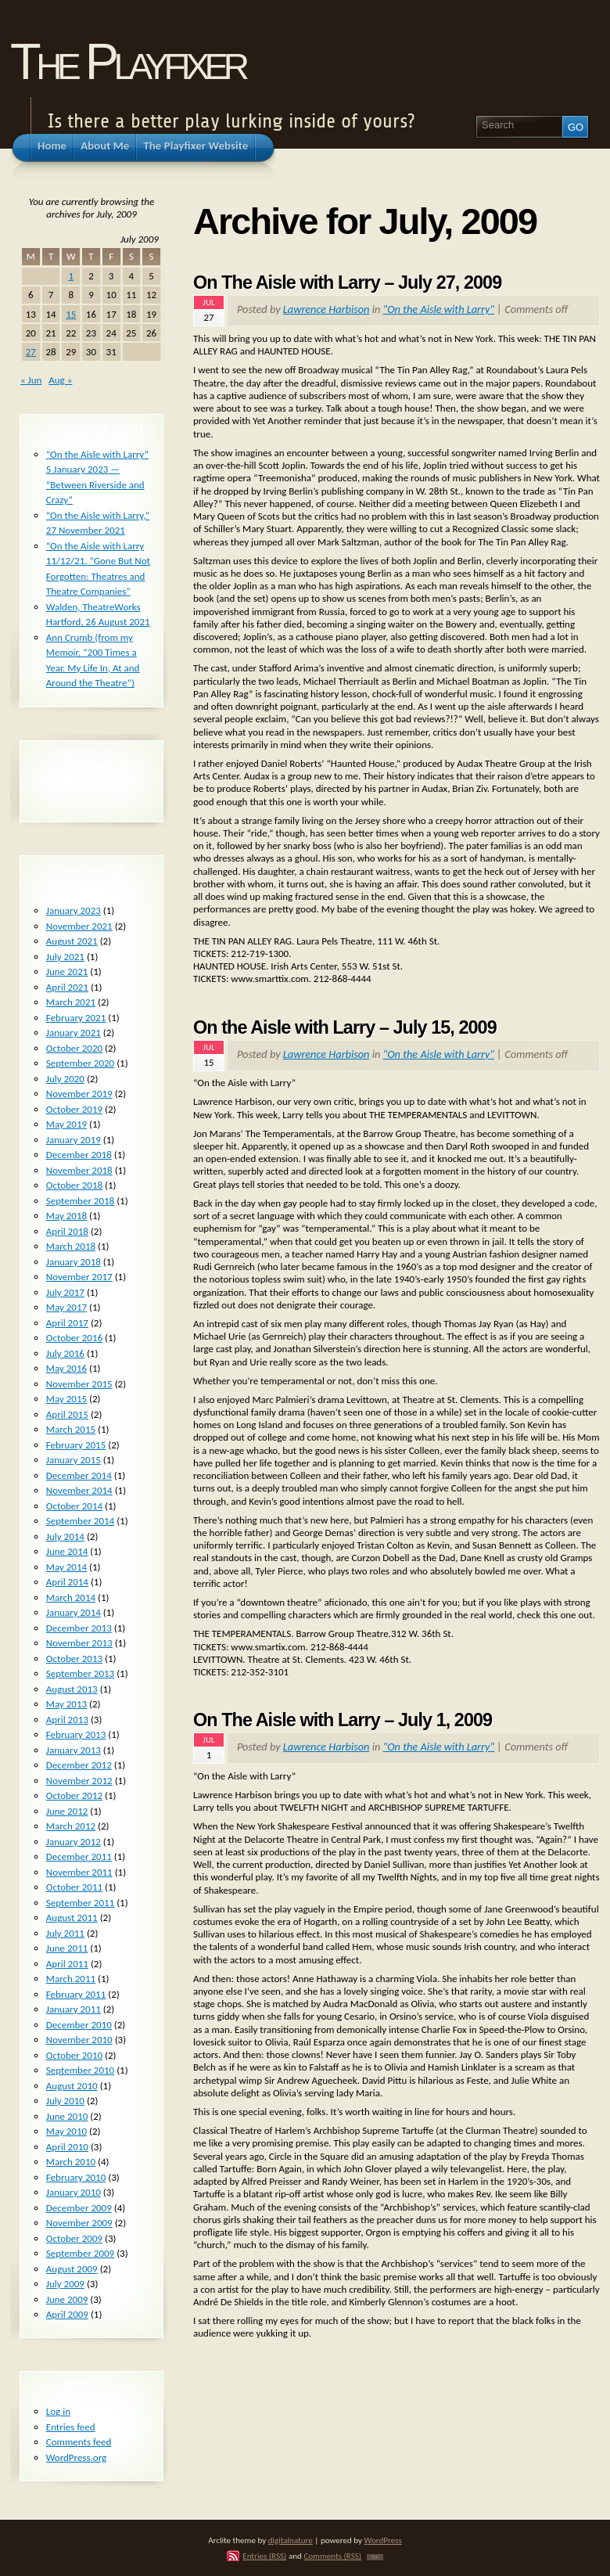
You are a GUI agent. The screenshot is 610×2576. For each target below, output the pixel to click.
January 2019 (73, 1140)
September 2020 (80, 1063)
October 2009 (74, 2238)
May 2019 (66, 1124)
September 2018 (80, 1201)
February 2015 (76, 1445)
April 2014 (67, 1582)
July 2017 (65, 1292)
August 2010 (72, 2086)
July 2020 (65, 1079)
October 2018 (74, 1185)
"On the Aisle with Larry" (439, 309)
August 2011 (72, 1917)
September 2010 (80, 2070)
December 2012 (79, 1765)
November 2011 (79, 1872)
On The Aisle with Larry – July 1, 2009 (342, 1720)
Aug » (60, 380)
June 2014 (67, 1551)
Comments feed (79, 2442)
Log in (58, 2411)
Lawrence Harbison (326, 309)
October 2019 (74, 1109)
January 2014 (73, 1612)
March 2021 (70, 1002)
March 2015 (70, 1429)
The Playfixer (127, 61)
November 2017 (79, 1277)
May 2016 (66, 1368)
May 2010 (66, 2131)
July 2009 (65, 2284)
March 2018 (70, 1246)
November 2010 (79, 2039)
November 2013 (79, 1643)
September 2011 (80, 1903)
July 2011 (65, 1933)
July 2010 (65, 2100)
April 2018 (67, 1231)
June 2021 (67, 971)
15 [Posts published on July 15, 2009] (71, 314)
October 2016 (74, 1338)
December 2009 (79, 2208)
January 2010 (73, 2192)
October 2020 (74, 1048)
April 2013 (67, 1719)
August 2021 (72, 941)
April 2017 (67, 1323)
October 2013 (74, 1658)
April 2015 (67, 1414)
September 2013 (80, 1673)
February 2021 (76, 1018)
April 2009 (67, 2314)
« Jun (30, 380)
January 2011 (73, 2009)
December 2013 (79, 1628)
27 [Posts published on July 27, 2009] (31, 352)
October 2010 (74, 2055)
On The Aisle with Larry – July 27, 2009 (347, 282)
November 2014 (79, 1490)
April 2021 (67, 987)
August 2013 (72, 1689)
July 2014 (65, 1536)
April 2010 (67, 2147)
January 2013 (73, 1750)
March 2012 (70, 1826)
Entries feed (70, 2427)
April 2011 (67, 1964)
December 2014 (79, 1475)
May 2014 (66, 1567)
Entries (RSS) (264, 2555)
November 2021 (79, 926)
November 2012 (79, 1780)
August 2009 (72, 2269)
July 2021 (65, 956)
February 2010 (76, 2177)
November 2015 (79, 1384)
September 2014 (80, 1521)
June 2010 (67, 2116)
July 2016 (65, 1353)
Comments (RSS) (332, 2555)
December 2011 (79, 1856)
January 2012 (73, 1841)
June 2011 (67, 1948)
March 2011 (70, 1978)
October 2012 (74, 1795)
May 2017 (66, 1307)
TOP (375, 2557)
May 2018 (66, 1215)
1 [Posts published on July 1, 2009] (71, 276)
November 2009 (79, 2223)
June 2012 (67, 1811)
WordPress (383, 2540)
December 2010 (79, 2025)
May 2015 (66, 1399)
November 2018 (79, 1170)
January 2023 (73, 910)
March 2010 (70, 2162)
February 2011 (76, 1994)
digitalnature (290, 2540)
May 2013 (66, 1704)
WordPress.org (76, 2457)
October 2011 (74, 1887)
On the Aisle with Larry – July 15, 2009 (345, 1027)
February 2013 (76, 1734)
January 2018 (73, 1262)
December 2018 (79, 1154)
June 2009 (67, 2299)
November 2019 (79, 1093)
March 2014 (70, 1597)
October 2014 (74, 1506)
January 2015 (73, 1460)
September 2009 (80, 2253)
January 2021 (73, 1032)
